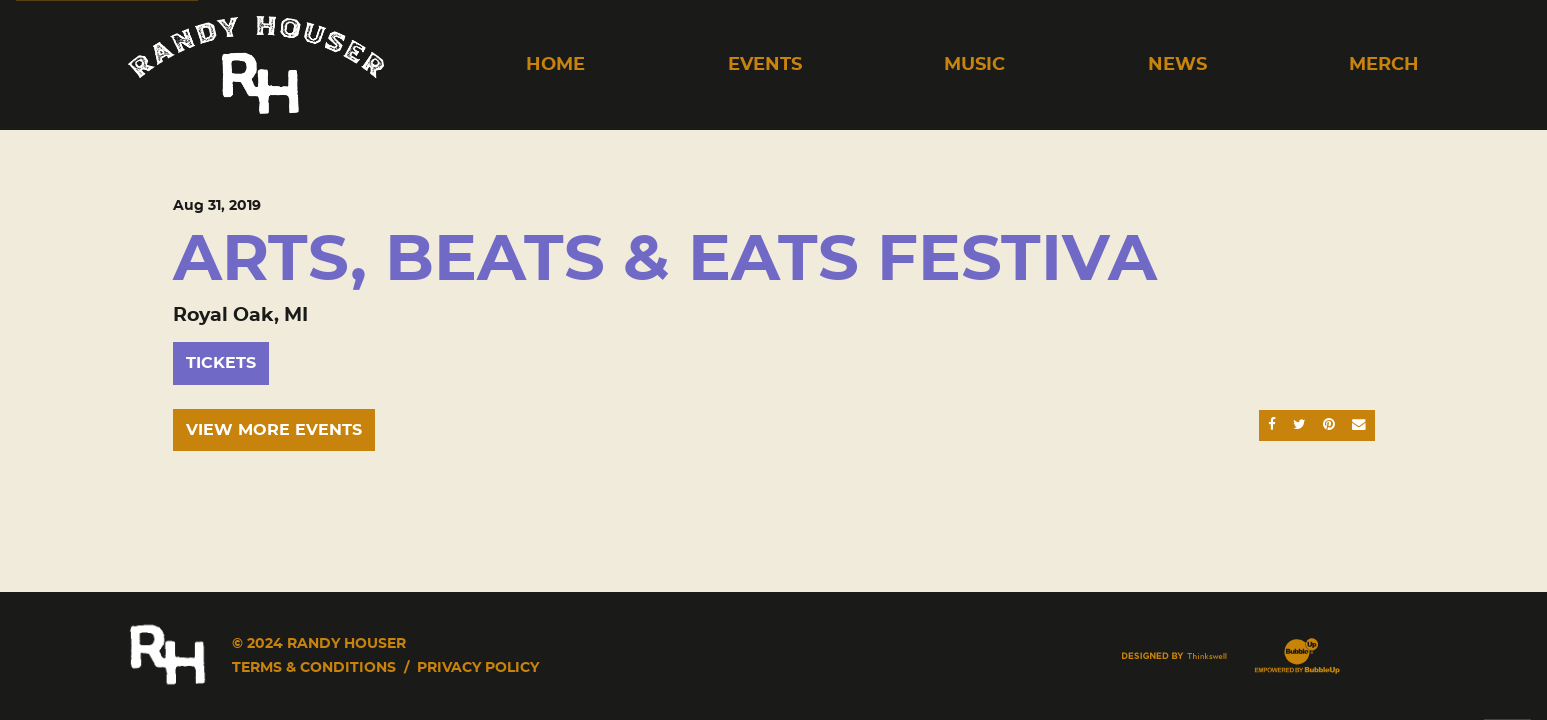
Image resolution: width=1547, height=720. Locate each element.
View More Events (274, 430)
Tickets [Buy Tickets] (221, 363)
